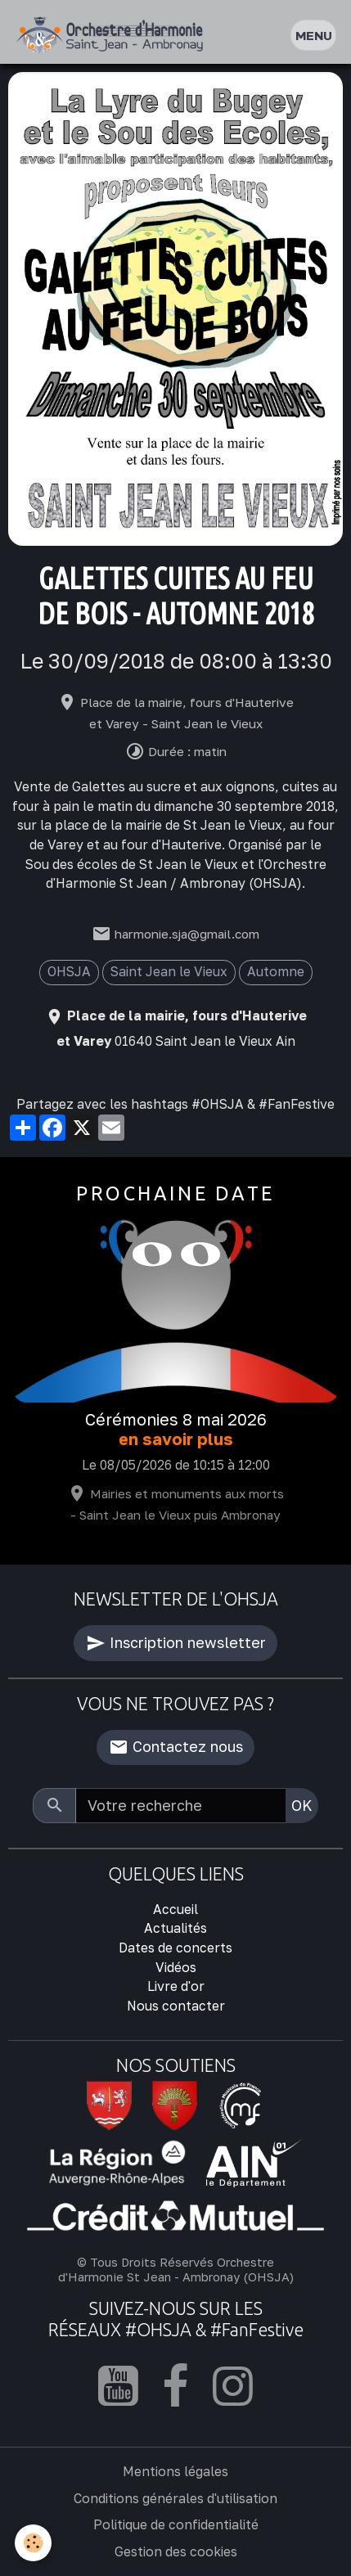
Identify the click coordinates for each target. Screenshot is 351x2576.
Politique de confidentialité (176, 2524)
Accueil (175, 1909)
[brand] (113, 36)
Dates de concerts (175, 1947)
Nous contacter (176, 2005)
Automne (275, 971)
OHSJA (69, 971)
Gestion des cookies (176, 2551)
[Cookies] (33, 2542)
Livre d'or (176, 1986)
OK (302, 1805)
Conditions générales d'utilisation (175, 2498)
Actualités (175, 1928)
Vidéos (175, 1967)
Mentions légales (175, 2471)
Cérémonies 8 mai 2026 (176, 1419)
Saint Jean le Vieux (168, 971)
